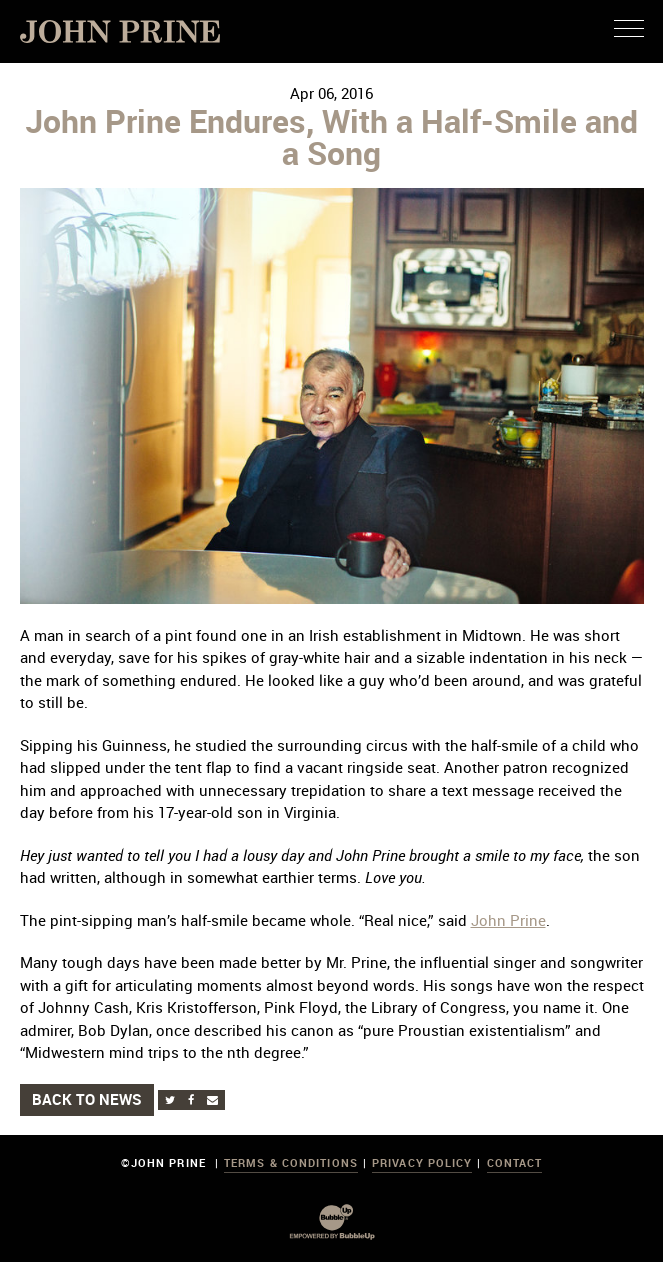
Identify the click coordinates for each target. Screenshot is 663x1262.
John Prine (508, 920)
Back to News (87, 1099)
